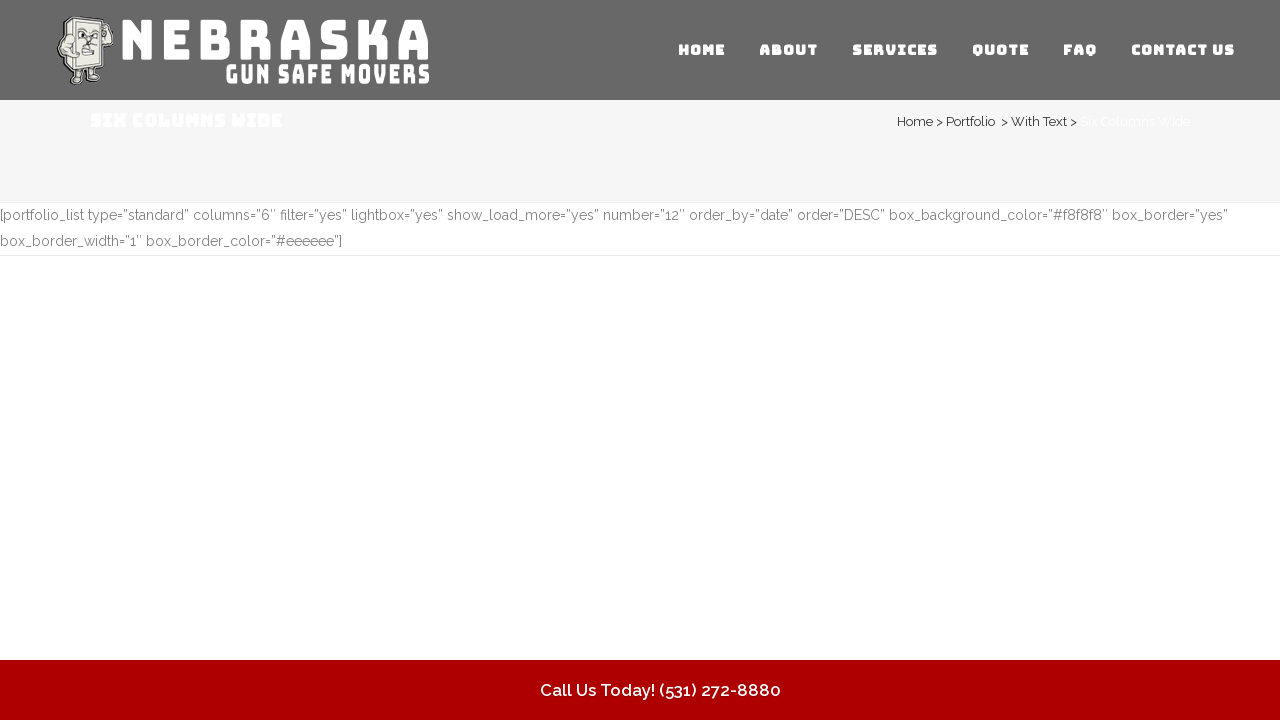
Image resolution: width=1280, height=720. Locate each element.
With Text (1039, 121)
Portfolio (970, 121)
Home (915, 121)
